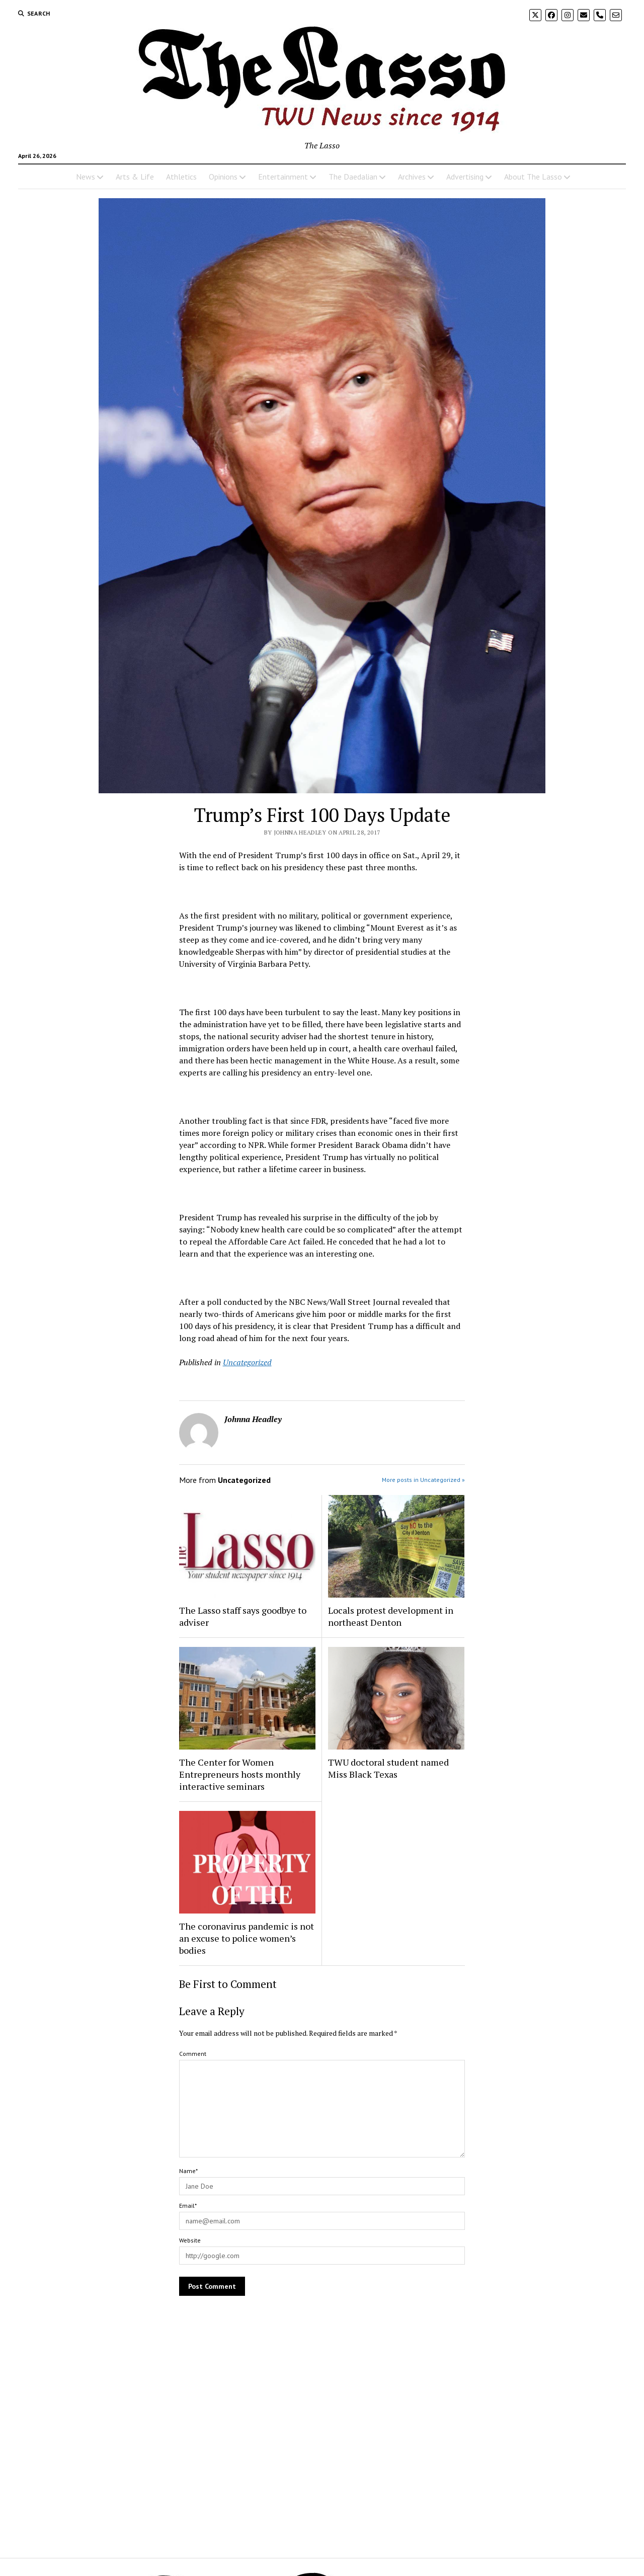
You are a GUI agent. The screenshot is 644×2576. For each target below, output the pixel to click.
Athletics (181, 177)
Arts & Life (135, 177)
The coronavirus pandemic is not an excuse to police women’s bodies (246, 1938)
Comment (192, 2053)
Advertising (465, 177)
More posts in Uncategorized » (423, 1479)
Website (190, 2240)
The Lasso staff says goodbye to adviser (242, 1616)
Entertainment (283, 177)
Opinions (223, 177)
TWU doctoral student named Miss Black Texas (388, 1768)
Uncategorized (247, 1362)
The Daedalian (353, 177)
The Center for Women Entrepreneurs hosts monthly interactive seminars (239, 1774)
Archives (412, 177)
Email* (188, 2205)
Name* (188, 2171)
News (85, 177)
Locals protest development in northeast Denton (390, 1616)
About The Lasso (533, 177)
